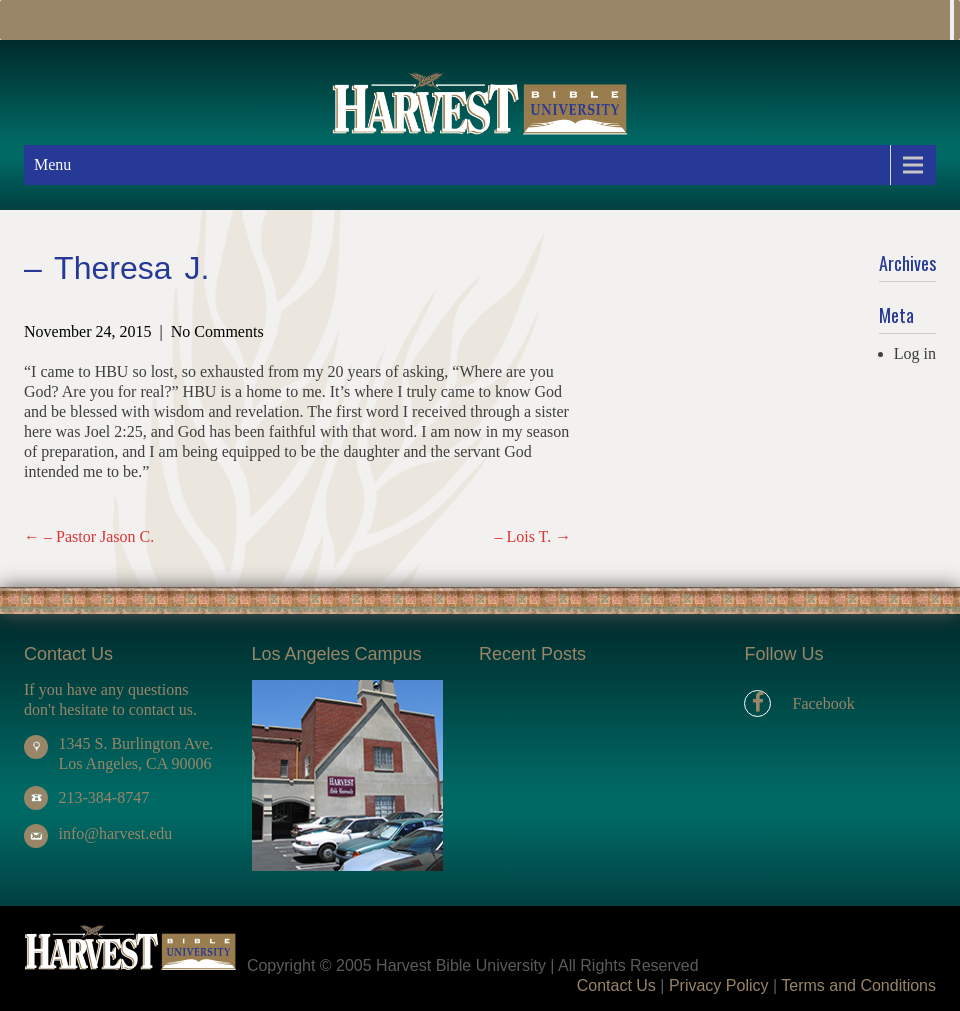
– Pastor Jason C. (89, 536)
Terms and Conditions (858, 985)
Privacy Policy (719, 985)
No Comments (217, 331)
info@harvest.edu (115, 833)
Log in (915, 353)
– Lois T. (532, 536)
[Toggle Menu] (952, 20)
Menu (52, 164)
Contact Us (616, 985)
